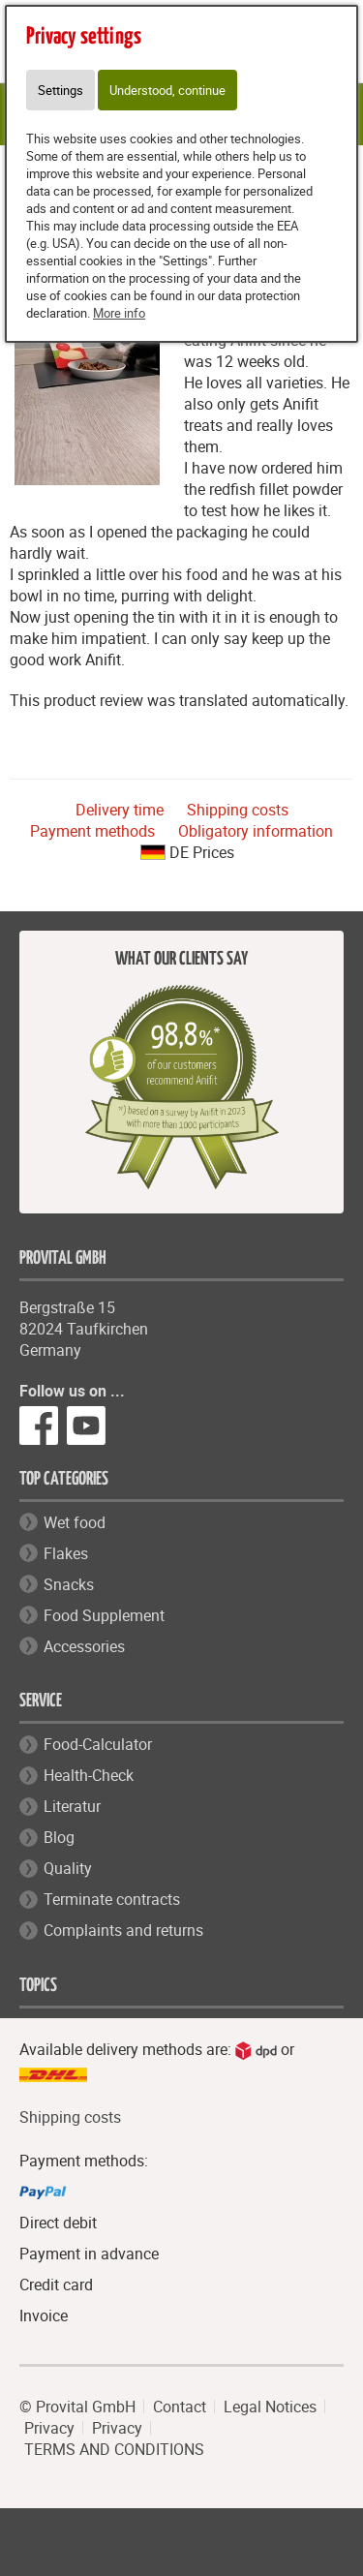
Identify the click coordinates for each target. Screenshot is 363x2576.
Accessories (84, 1646)
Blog (59, 1837)
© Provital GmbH (77, 2406)
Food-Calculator (98, 1744)
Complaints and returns (123, 1930)
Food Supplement (104, 1615)
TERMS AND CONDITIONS (114, 2449)
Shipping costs (237, 809)
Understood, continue (167, 90)
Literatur (72, 1806)
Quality (68, 1868)
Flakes (66, 1553)
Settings (60, 90)
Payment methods (92, 831)
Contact (179, 2406)
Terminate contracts (112, 1899)
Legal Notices (270, 2406)
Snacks (69, 1584)
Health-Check (89, 1775)
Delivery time (120, 809)
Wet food (75, 1522)
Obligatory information (255, 831)
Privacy (49, 2428)
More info (119, 313)
